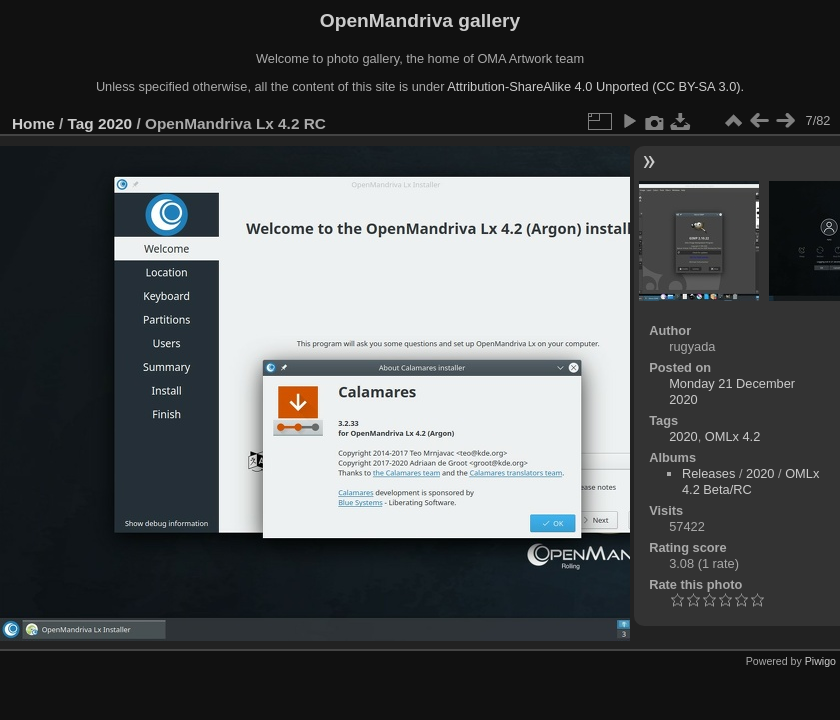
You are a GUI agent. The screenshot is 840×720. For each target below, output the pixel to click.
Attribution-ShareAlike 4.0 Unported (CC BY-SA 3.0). (595, 86)
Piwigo (820, 661)
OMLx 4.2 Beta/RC (750, 481)
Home (33, 123)
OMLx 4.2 (732, 436)
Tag (81, 123)
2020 (115, 123)
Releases (708, 473)
